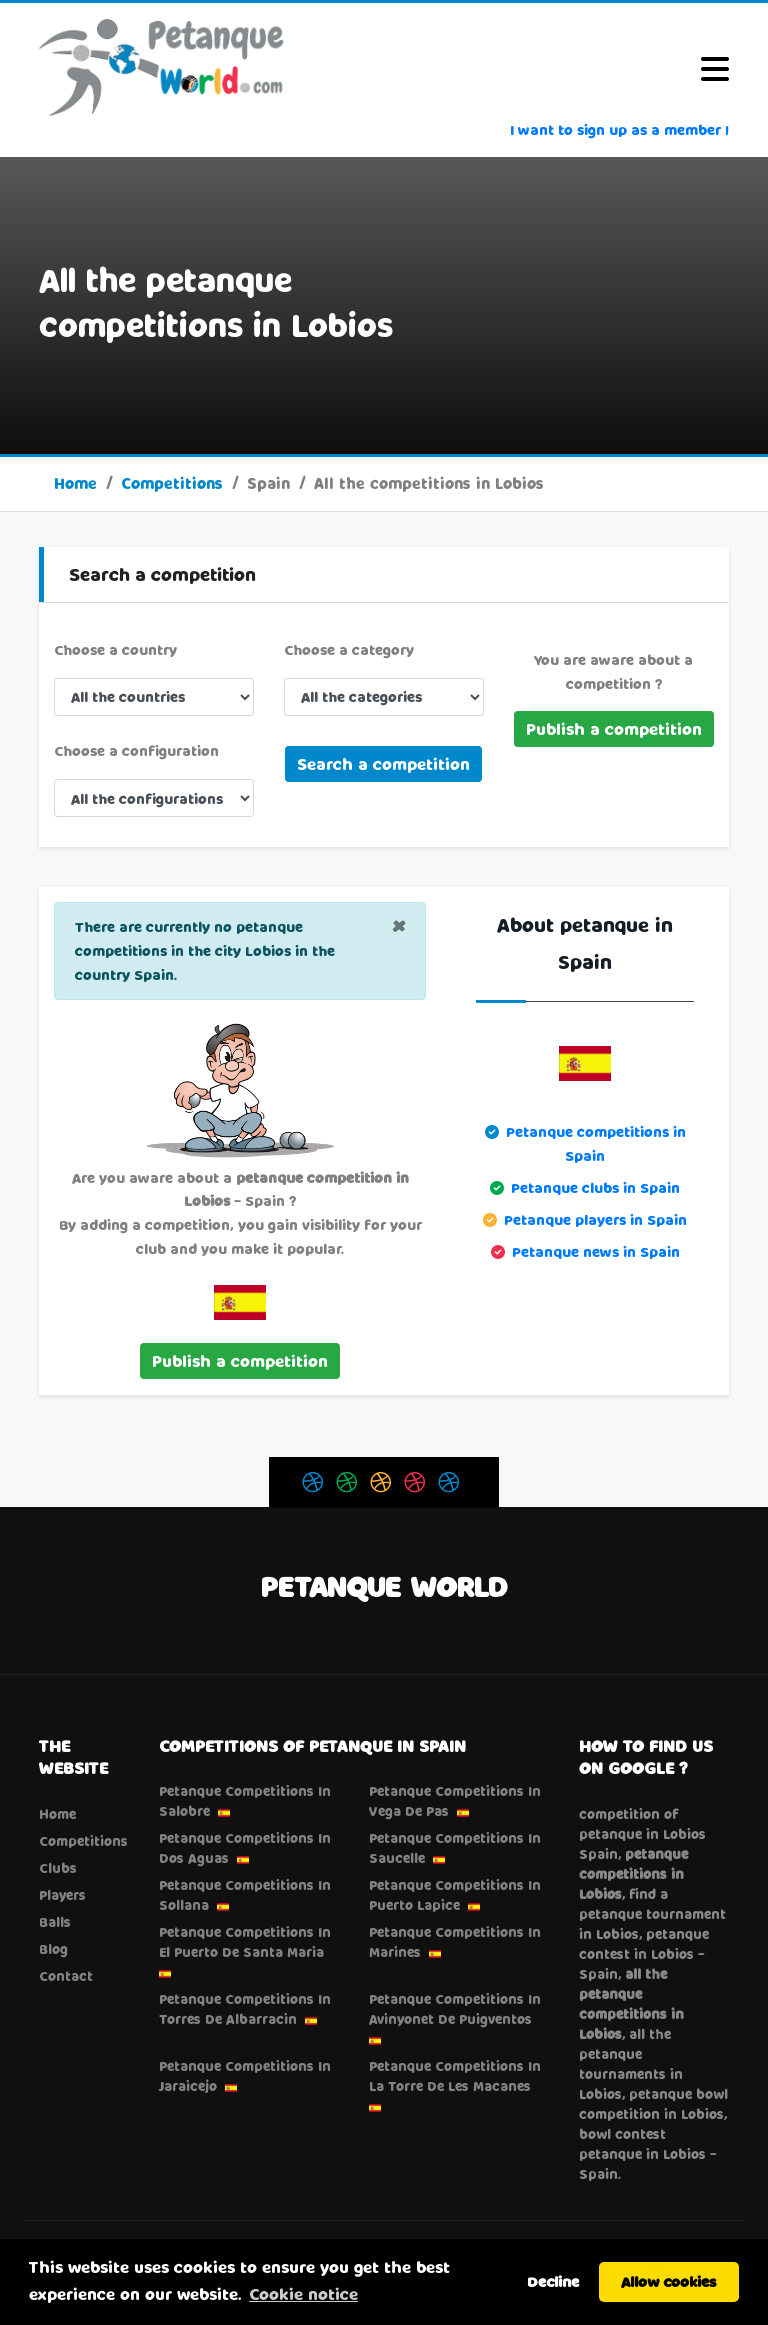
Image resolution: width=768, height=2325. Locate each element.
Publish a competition (614, 728)
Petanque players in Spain (595, 1219)
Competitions (172, 483)
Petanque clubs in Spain (595, 1187)
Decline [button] (553, 2281)
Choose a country (115, 649)
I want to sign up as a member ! (619, 129)
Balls (55, 1922)
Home (75, 483)
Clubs (58, 1868)
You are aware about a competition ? (613, 671)
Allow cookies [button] (669, 2281)
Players (62, 1895)
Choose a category (349, 649)
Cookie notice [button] (303, 2293)
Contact (66, 1976)
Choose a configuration (136, 750)
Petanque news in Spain (596, 1251)
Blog (53, 1949)
